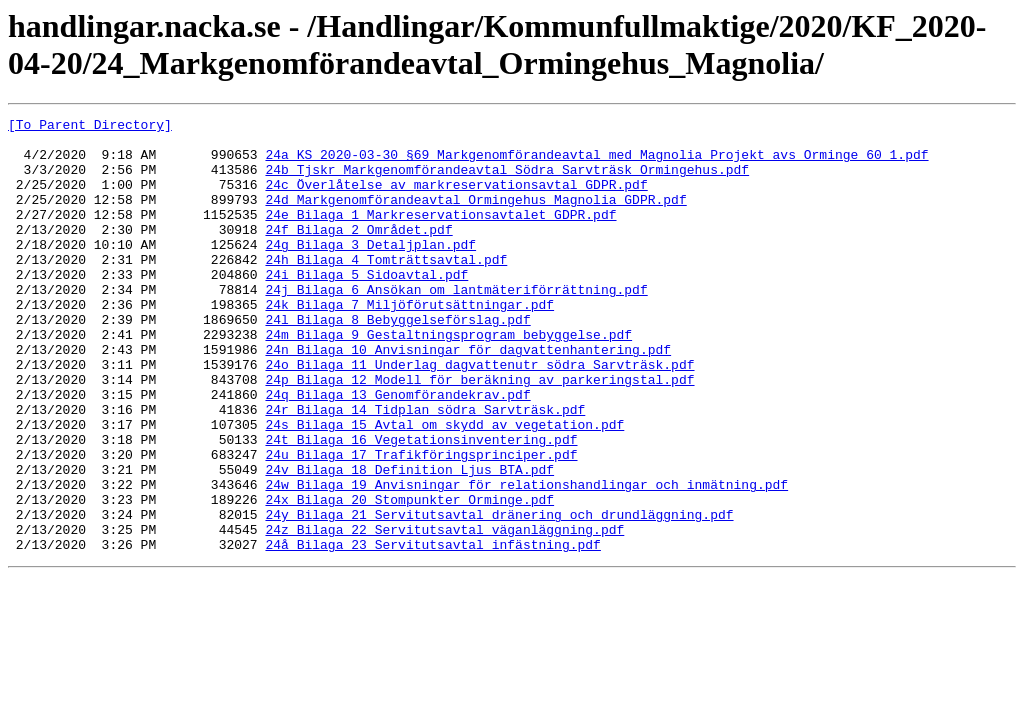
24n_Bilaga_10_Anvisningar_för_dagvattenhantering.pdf (468, 397)
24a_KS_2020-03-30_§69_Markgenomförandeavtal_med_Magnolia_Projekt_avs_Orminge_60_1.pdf (596, 163)
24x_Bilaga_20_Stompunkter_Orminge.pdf (409, 577)
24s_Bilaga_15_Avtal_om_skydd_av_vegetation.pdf (444, 487)
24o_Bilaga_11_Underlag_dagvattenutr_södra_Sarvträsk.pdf (479, 415)
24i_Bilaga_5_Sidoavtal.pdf (366, 307)
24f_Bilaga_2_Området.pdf (358, 253)
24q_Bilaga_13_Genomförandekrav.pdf (397, 451)
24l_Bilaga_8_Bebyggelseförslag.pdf (397, 361)
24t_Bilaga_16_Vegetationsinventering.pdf (421, 505)
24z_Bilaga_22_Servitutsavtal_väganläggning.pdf (444, 613)
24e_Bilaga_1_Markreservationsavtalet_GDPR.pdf (440, 235)
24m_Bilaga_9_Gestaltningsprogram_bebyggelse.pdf (448, 379)
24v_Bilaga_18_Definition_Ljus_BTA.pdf (409, 541)
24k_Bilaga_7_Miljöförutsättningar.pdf (409, 343)
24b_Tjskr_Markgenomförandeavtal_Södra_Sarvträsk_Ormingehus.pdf (507, 181)
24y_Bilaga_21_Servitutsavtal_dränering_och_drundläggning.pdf (499, 595)
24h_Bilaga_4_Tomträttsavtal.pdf (386, 289)
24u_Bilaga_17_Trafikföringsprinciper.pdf (421, 523)
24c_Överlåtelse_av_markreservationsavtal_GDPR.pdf (456, 199)
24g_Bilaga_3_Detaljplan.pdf (370, 271)
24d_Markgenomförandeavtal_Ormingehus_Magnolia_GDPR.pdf (475, 217)
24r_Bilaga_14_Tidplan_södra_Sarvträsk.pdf (425, 469)
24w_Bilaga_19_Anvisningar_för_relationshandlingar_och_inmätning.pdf (526, 559)
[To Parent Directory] (90, 127)
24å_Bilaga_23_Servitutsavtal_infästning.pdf (432, 631)
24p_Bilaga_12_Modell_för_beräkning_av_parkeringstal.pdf (479, 433)
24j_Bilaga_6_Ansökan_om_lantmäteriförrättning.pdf (456, 325)
